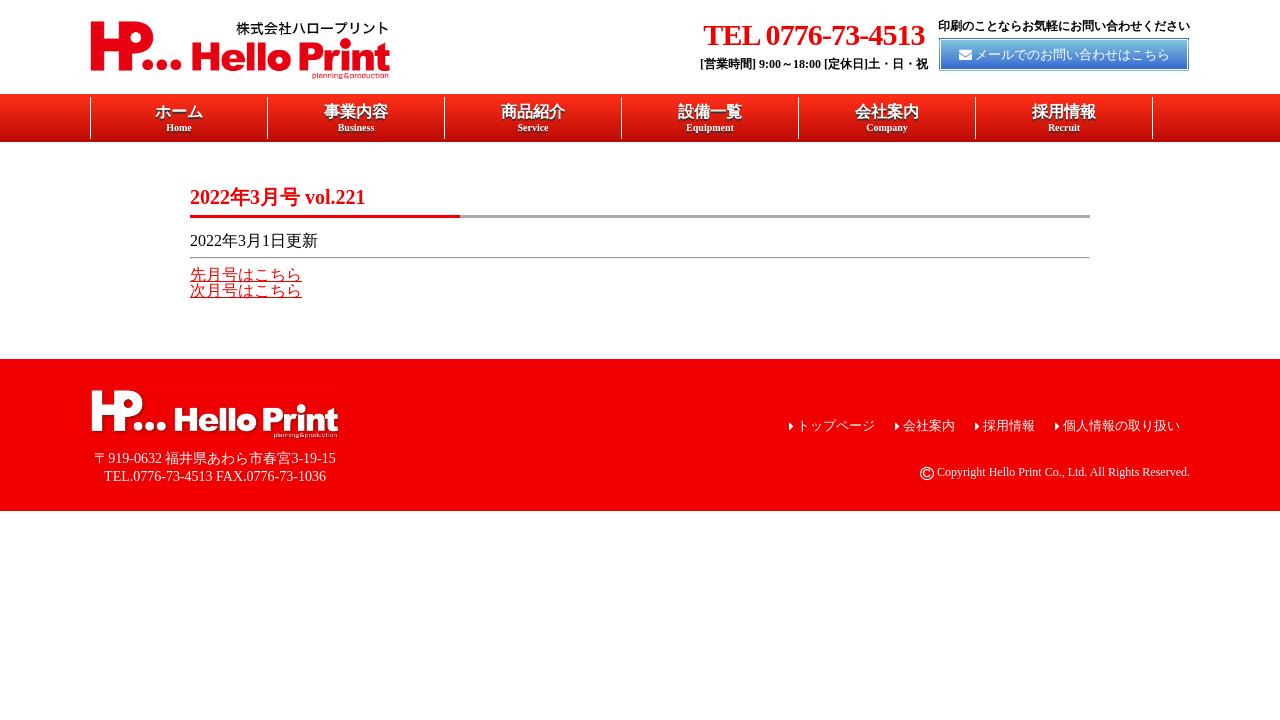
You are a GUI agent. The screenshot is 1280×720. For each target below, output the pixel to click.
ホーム (179, 118)
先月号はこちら (246, 274)
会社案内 (887, 118)
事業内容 (356, 118)
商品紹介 (533, 118)
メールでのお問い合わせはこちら (1072, 54)
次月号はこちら (246, 290)
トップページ (836, 425)
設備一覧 (710, 118)
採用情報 (1064, 118)
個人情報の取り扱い (1121, 425)
